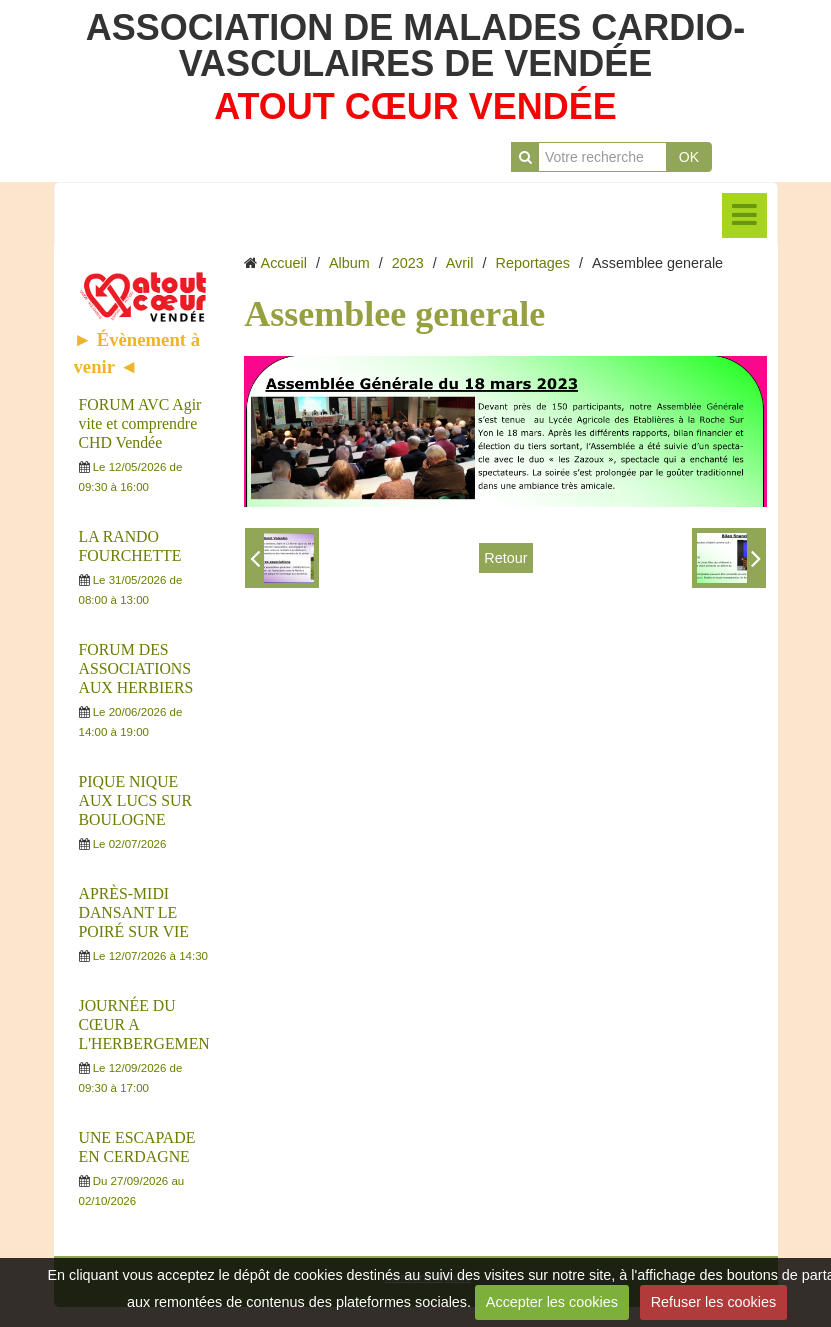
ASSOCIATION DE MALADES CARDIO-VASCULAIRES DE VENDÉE (415, 45)
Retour (505, 558)
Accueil (284, 263)
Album (349, 263)
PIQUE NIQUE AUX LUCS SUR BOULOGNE (135, 800)
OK (689, 157)
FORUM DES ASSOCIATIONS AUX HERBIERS (136, 668)
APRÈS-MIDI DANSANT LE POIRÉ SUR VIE (134, 912)
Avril (460, 263)
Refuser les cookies (714, 1302)
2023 (408, 263)
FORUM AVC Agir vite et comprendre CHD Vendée (140, 423)
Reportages (533, 263)
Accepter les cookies (552, 1302)
